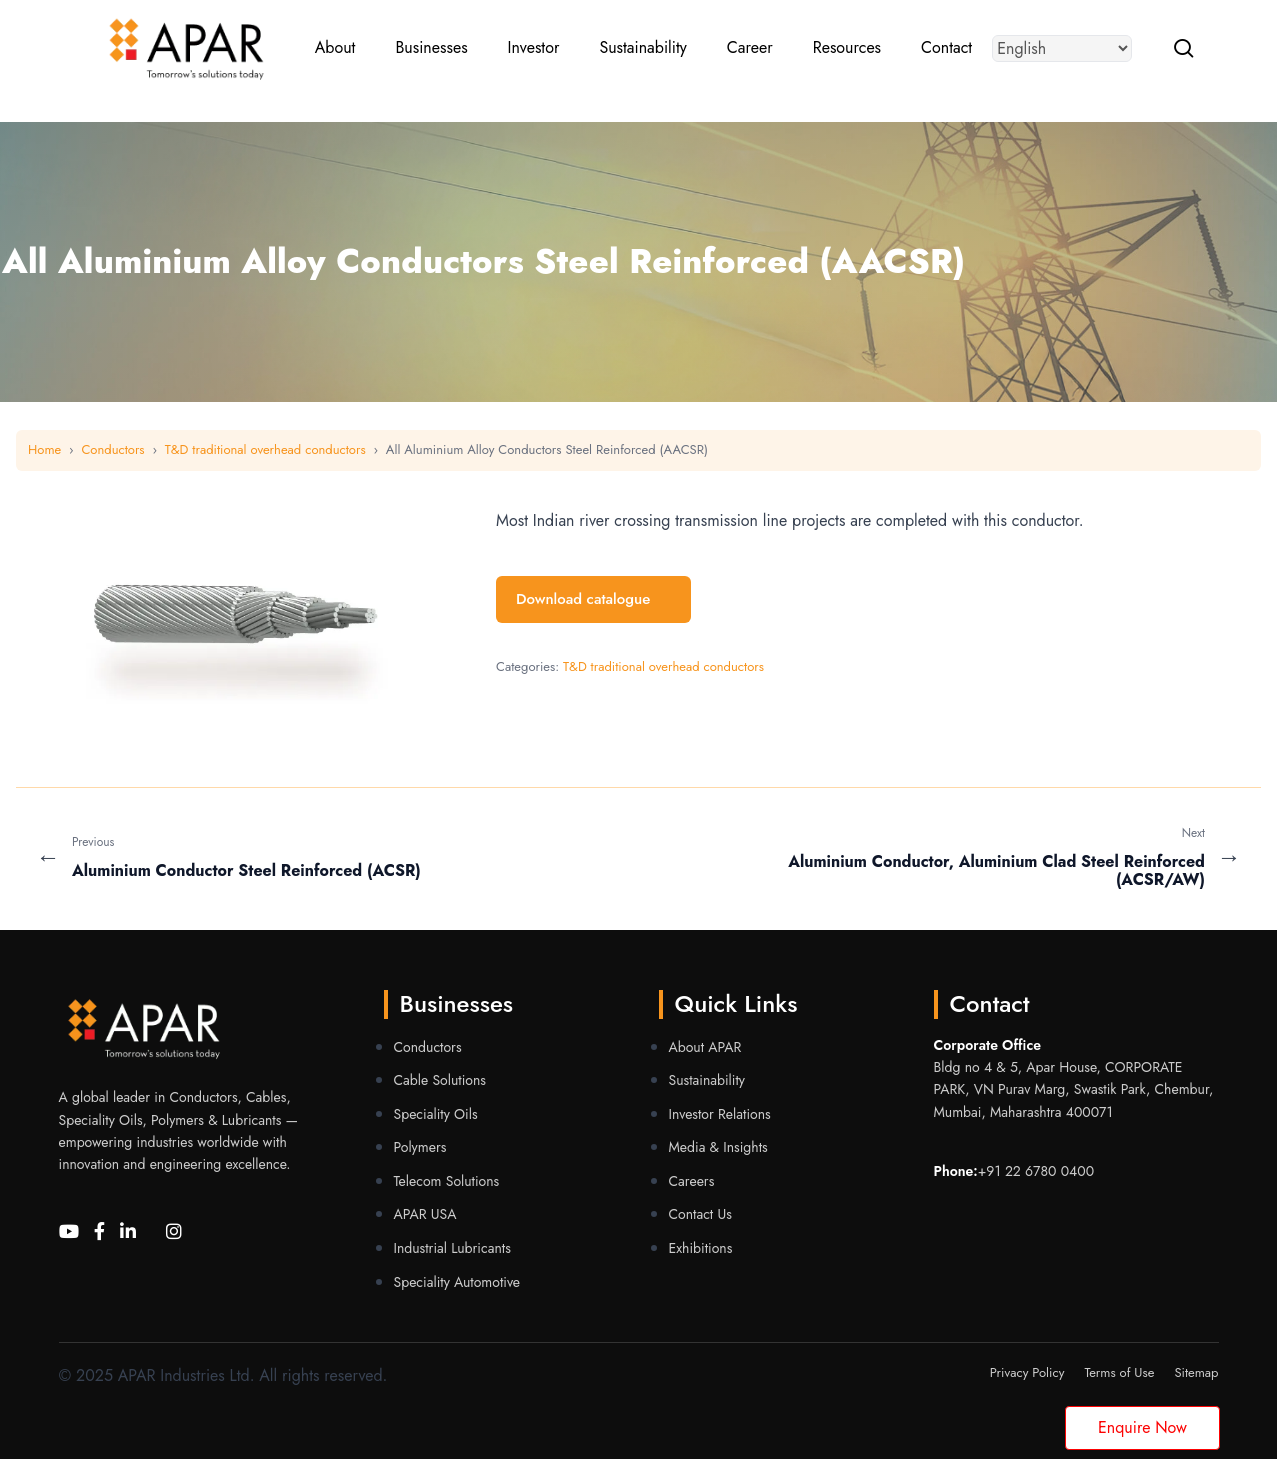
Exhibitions (701, 1248)
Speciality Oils (436, 1114)
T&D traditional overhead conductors (265, 449)
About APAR (705, 1047)
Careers (692, 1181)
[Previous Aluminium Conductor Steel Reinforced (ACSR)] (331, 857)
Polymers (420, 1147)
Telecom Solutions (447, 1181)
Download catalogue (593, 599)
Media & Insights (718, 1147)
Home (44, 449)
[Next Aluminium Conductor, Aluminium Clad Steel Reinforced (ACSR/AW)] (946, 857)
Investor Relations (720, 1114)
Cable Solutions (440, 1080)
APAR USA (425, 1214)
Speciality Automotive (457, 1282)
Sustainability (707, 1080)
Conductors (112, 449)
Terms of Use (1119, 1372)
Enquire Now (1142, 1427)
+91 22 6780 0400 (1036, 1171)
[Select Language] (1067, 50)
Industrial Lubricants (452, 1248)
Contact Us (700, 1214)
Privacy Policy (1027, 1372)
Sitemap (1196, 1372)
